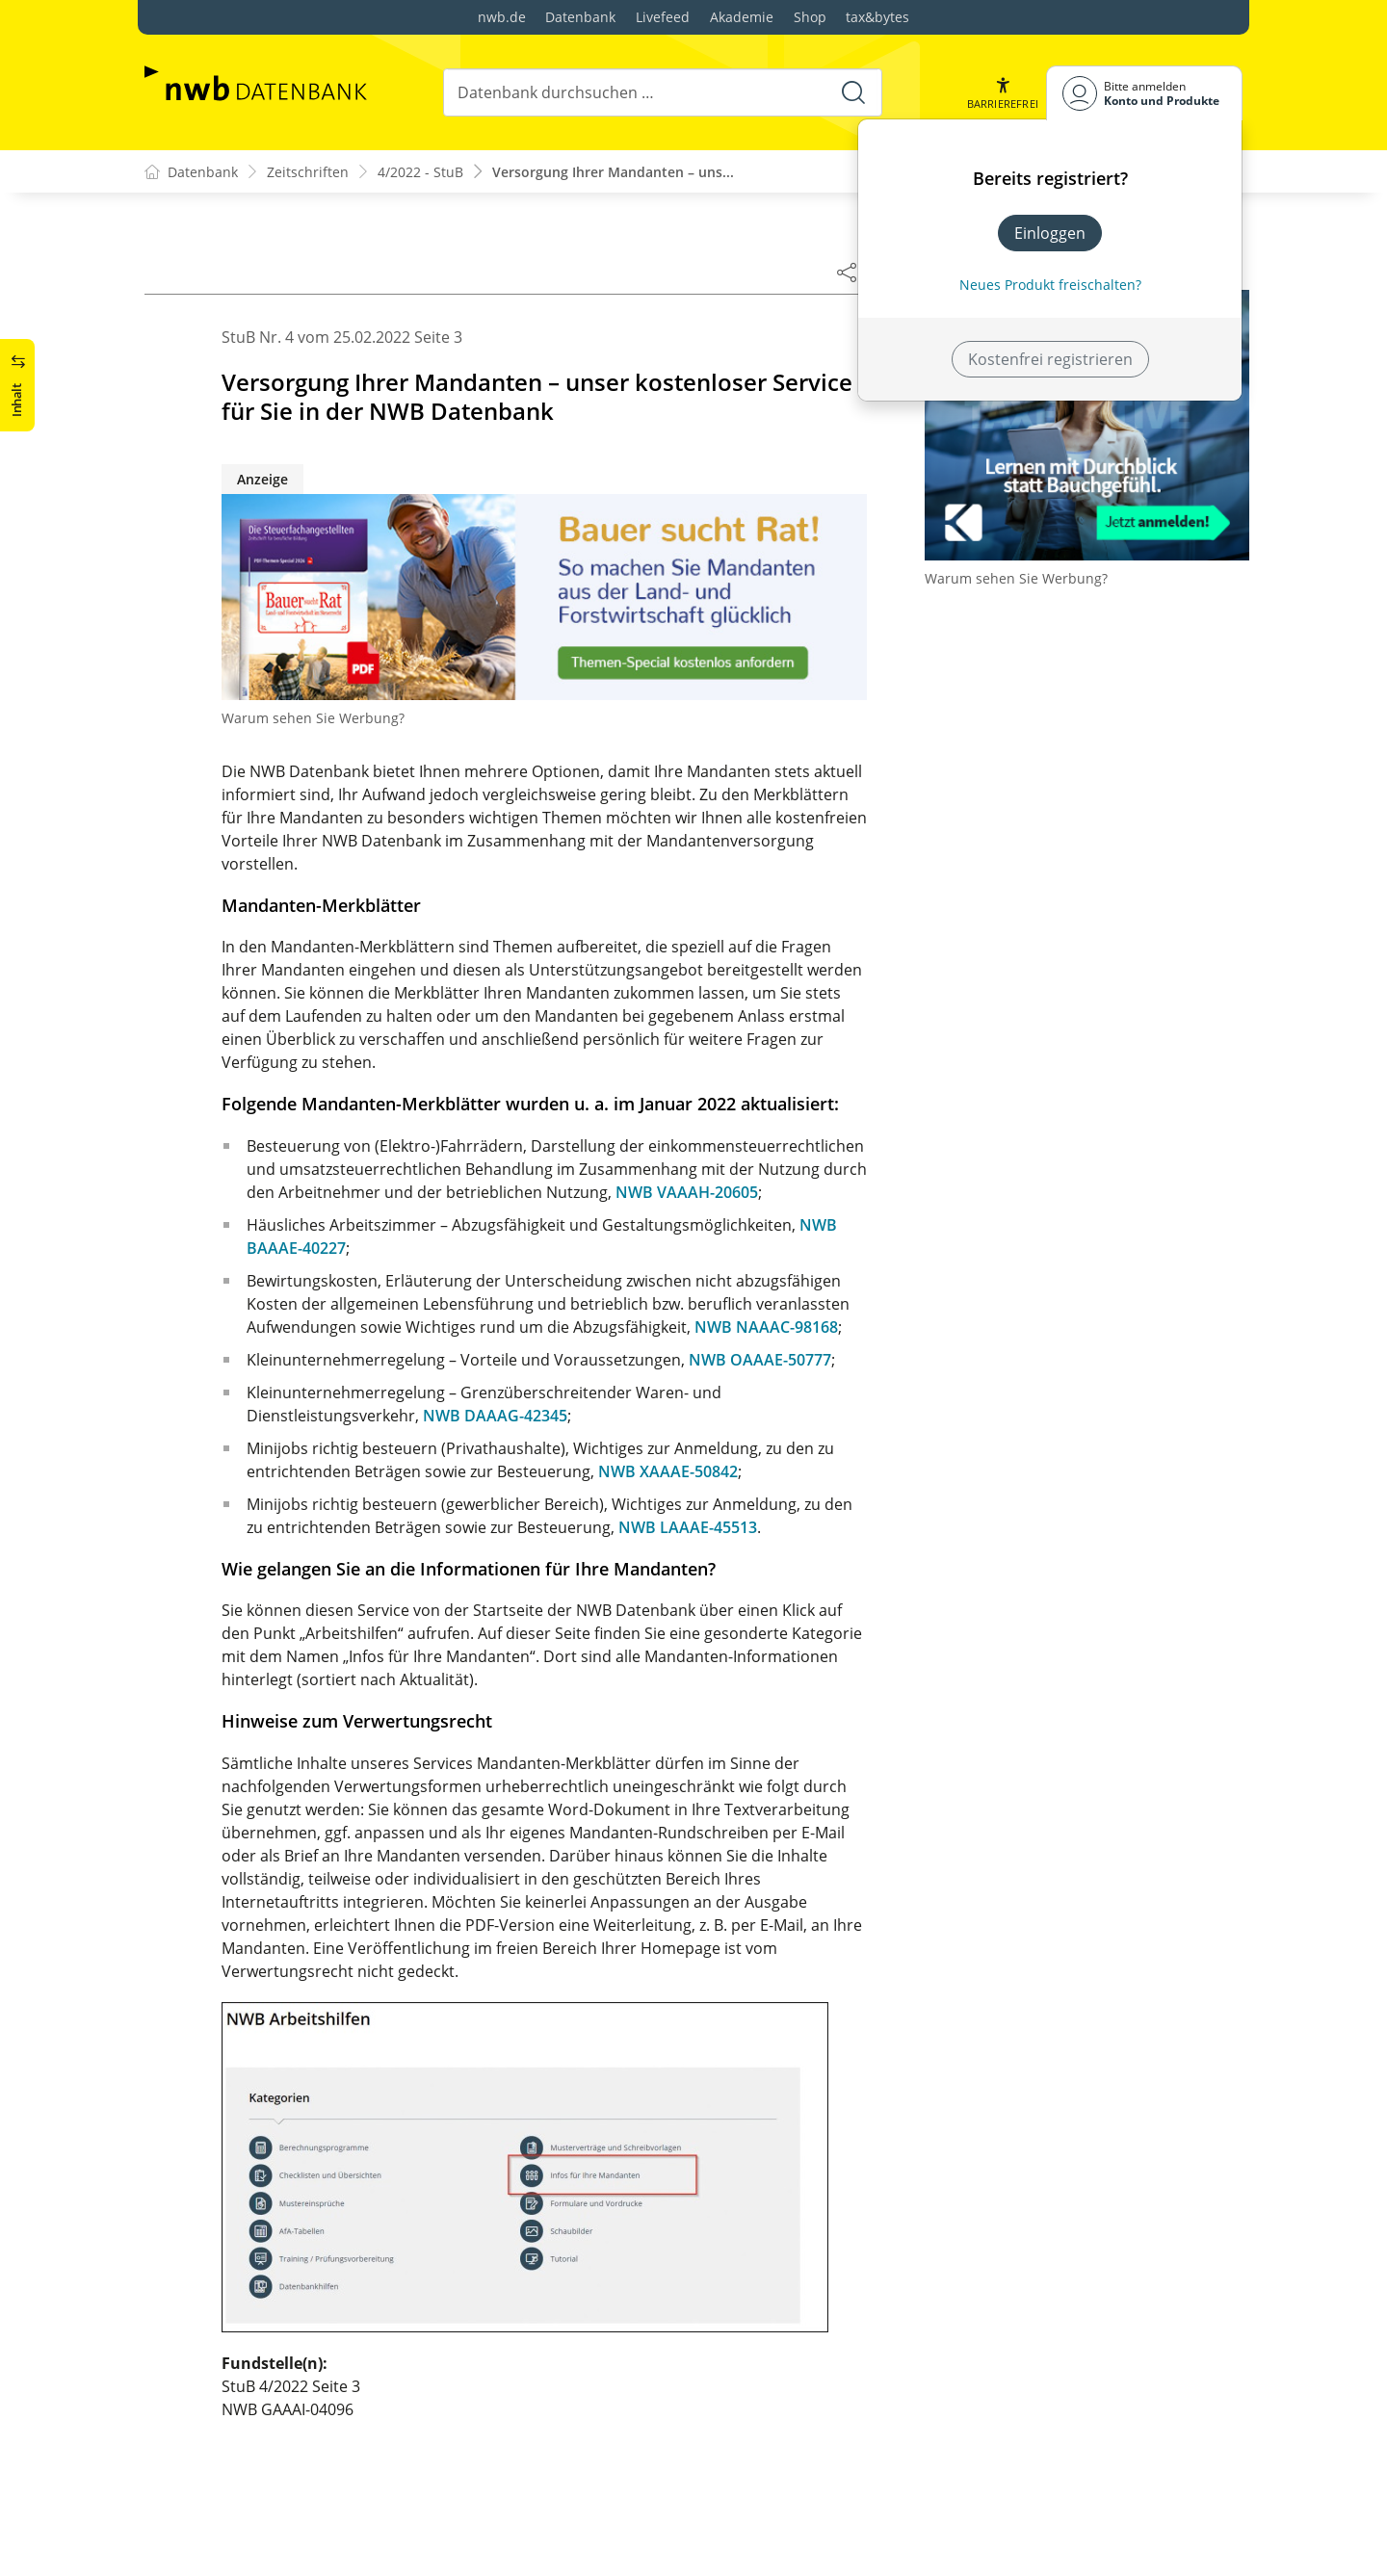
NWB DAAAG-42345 (495, 1415)
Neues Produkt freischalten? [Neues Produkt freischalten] (1050, 284)
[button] (1002, 93)
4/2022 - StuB (420, 172)
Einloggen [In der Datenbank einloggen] (1050, 233)
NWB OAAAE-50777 (760, 1359)
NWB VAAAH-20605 (686, 1192)
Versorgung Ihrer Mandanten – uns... (613, 172)
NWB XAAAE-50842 (668, 1471)
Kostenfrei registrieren (1050, 359)
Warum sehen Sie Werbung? (313, 718)
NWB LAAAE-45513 (687, 1527)
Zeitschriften (308, 172)
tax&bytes (877, 17)
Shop (810, 17)
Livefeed (663, 17)
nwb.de (502, 17)
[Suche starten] (853, 92)
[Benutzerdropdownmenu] (1144, 92)
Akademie (741, 17)
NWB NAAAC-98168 (766, 1327)
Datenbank (580, 17)
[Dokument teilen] (846, 271)
